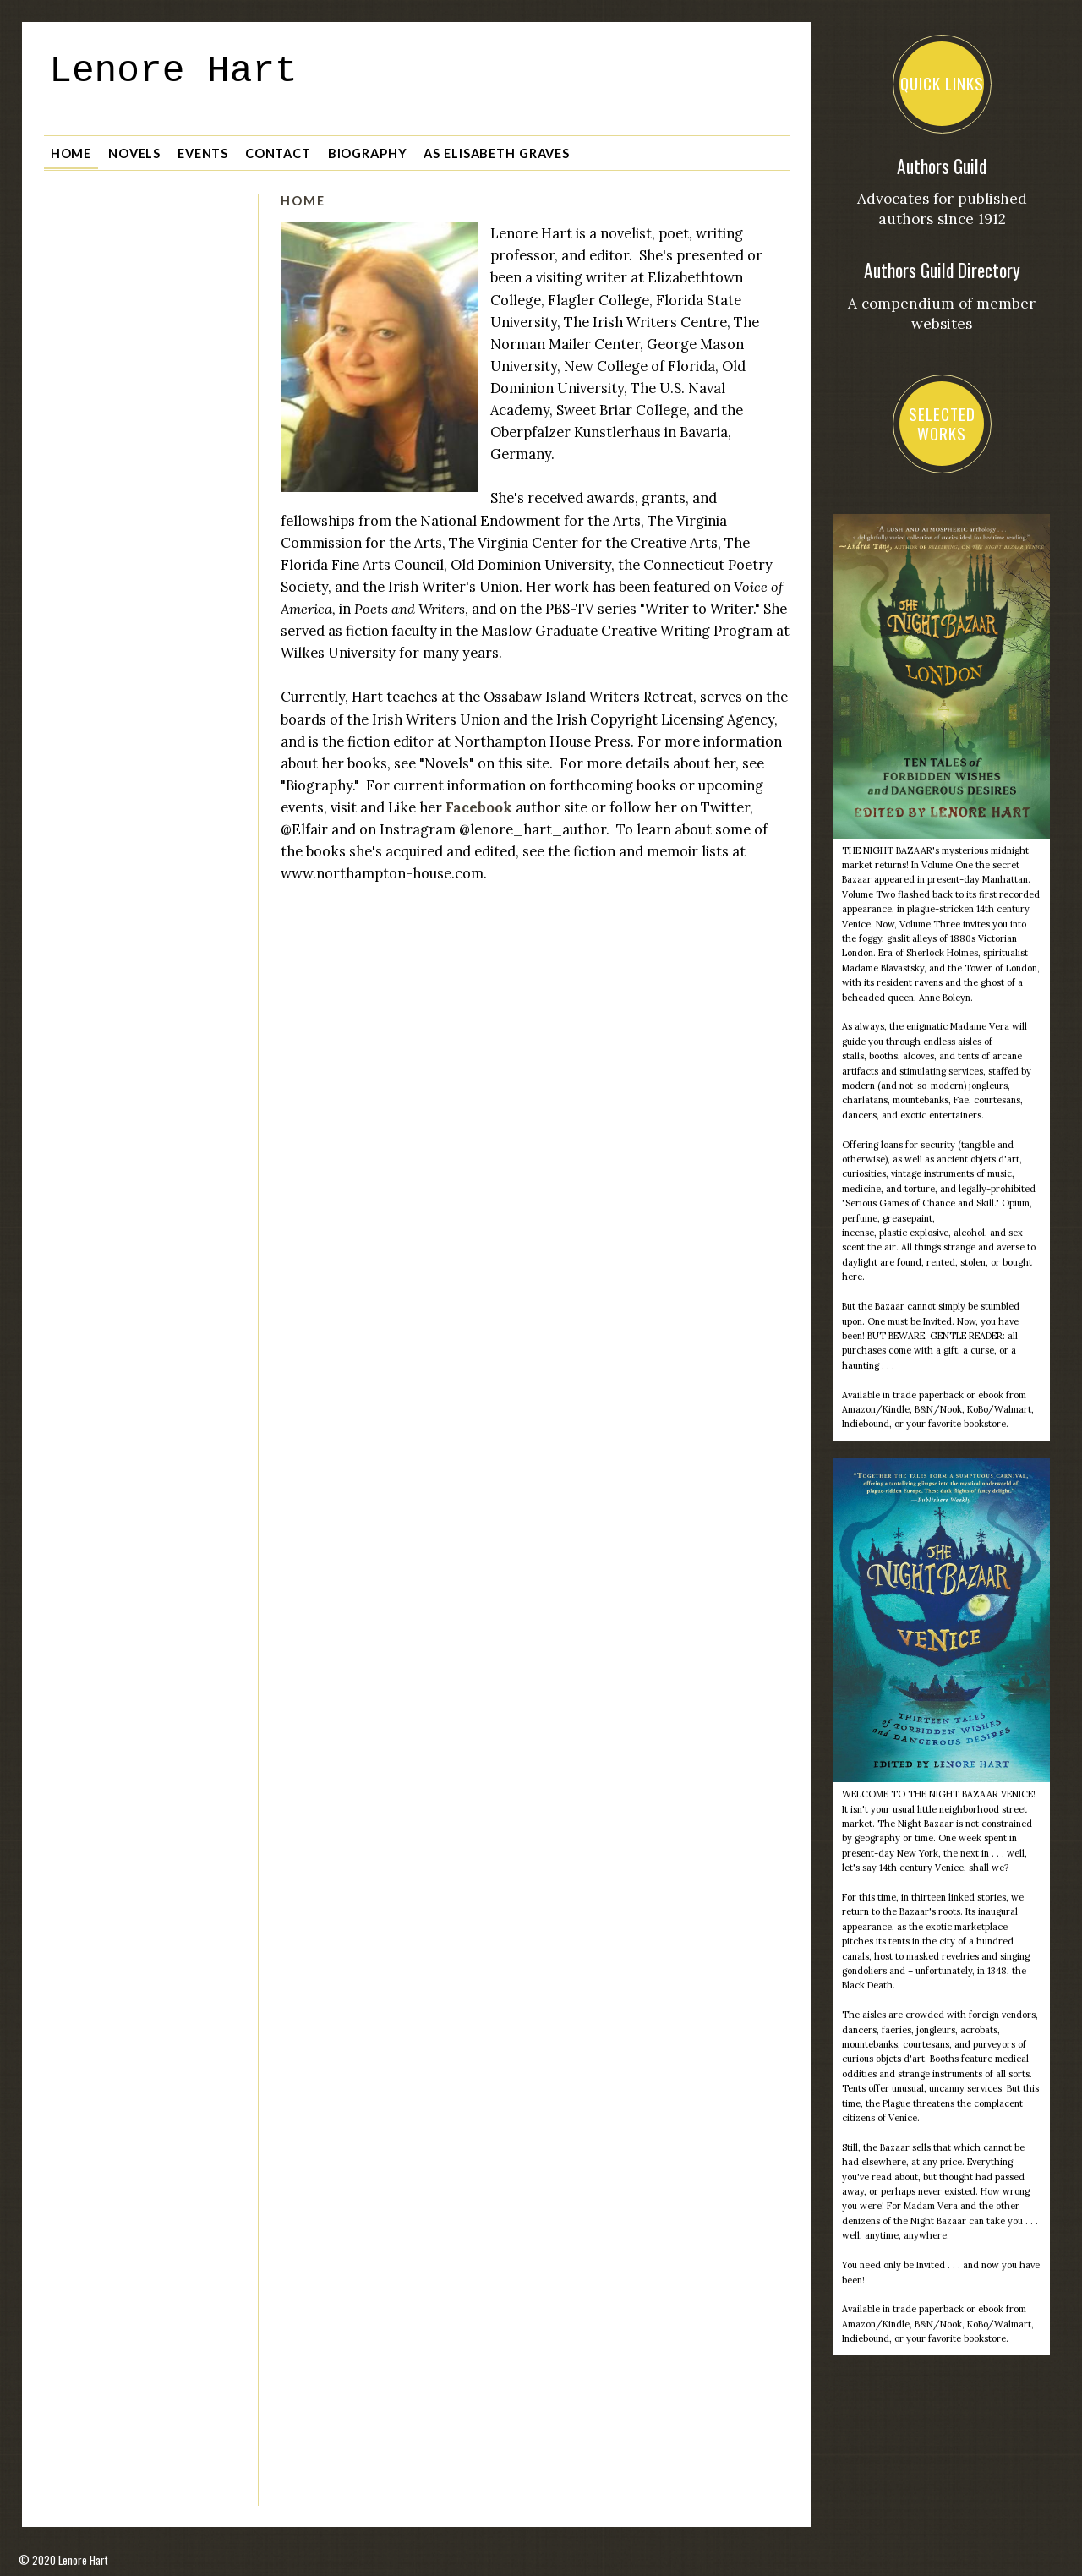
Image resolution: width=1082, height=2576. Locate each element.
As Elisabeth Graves (497, 148)
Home (71, 148)
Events (203, 148)
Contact (278, 148)
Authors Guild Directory (942, 270)
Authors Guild (941, 166)
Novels (134, 148)
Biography (367, 148)
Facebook (478, 802)
